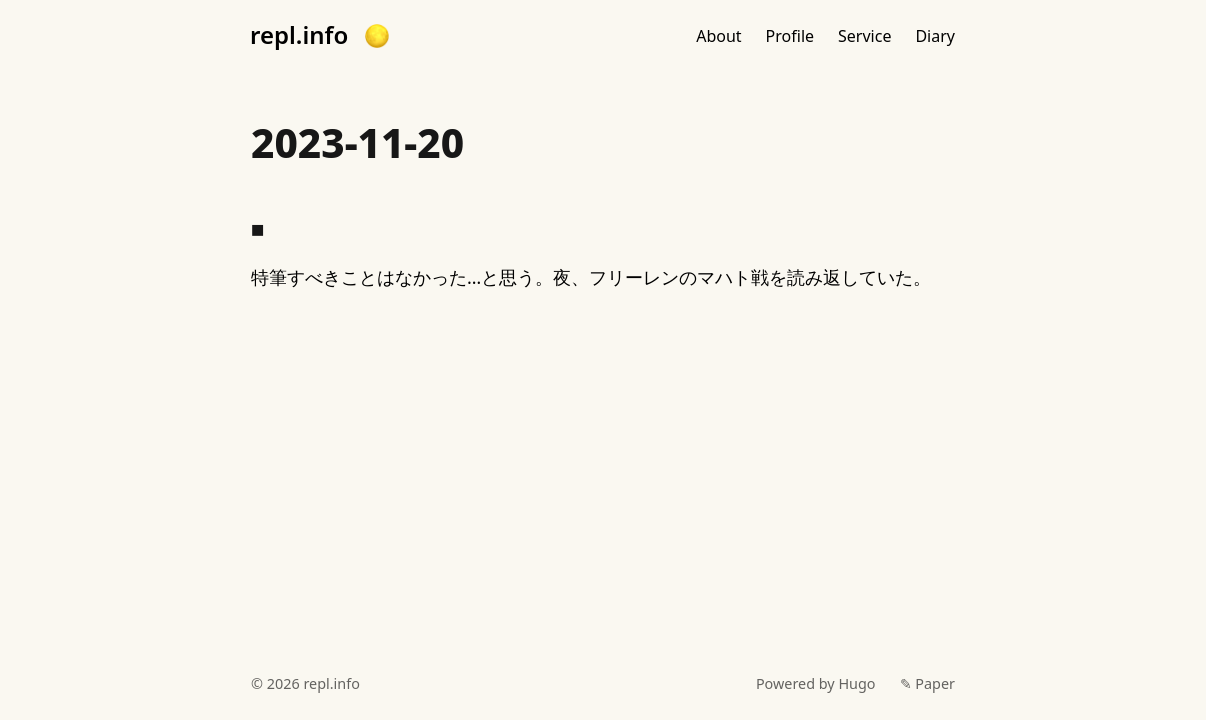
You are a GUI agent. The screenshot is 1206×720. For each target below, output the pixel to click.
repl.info (299, 35)
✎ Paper (927, 683)
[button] (377, 36)
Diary (935, 36)
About (718, 36)
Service (864, 36)
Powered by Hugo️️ (816, 683)
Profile (790, 36)
